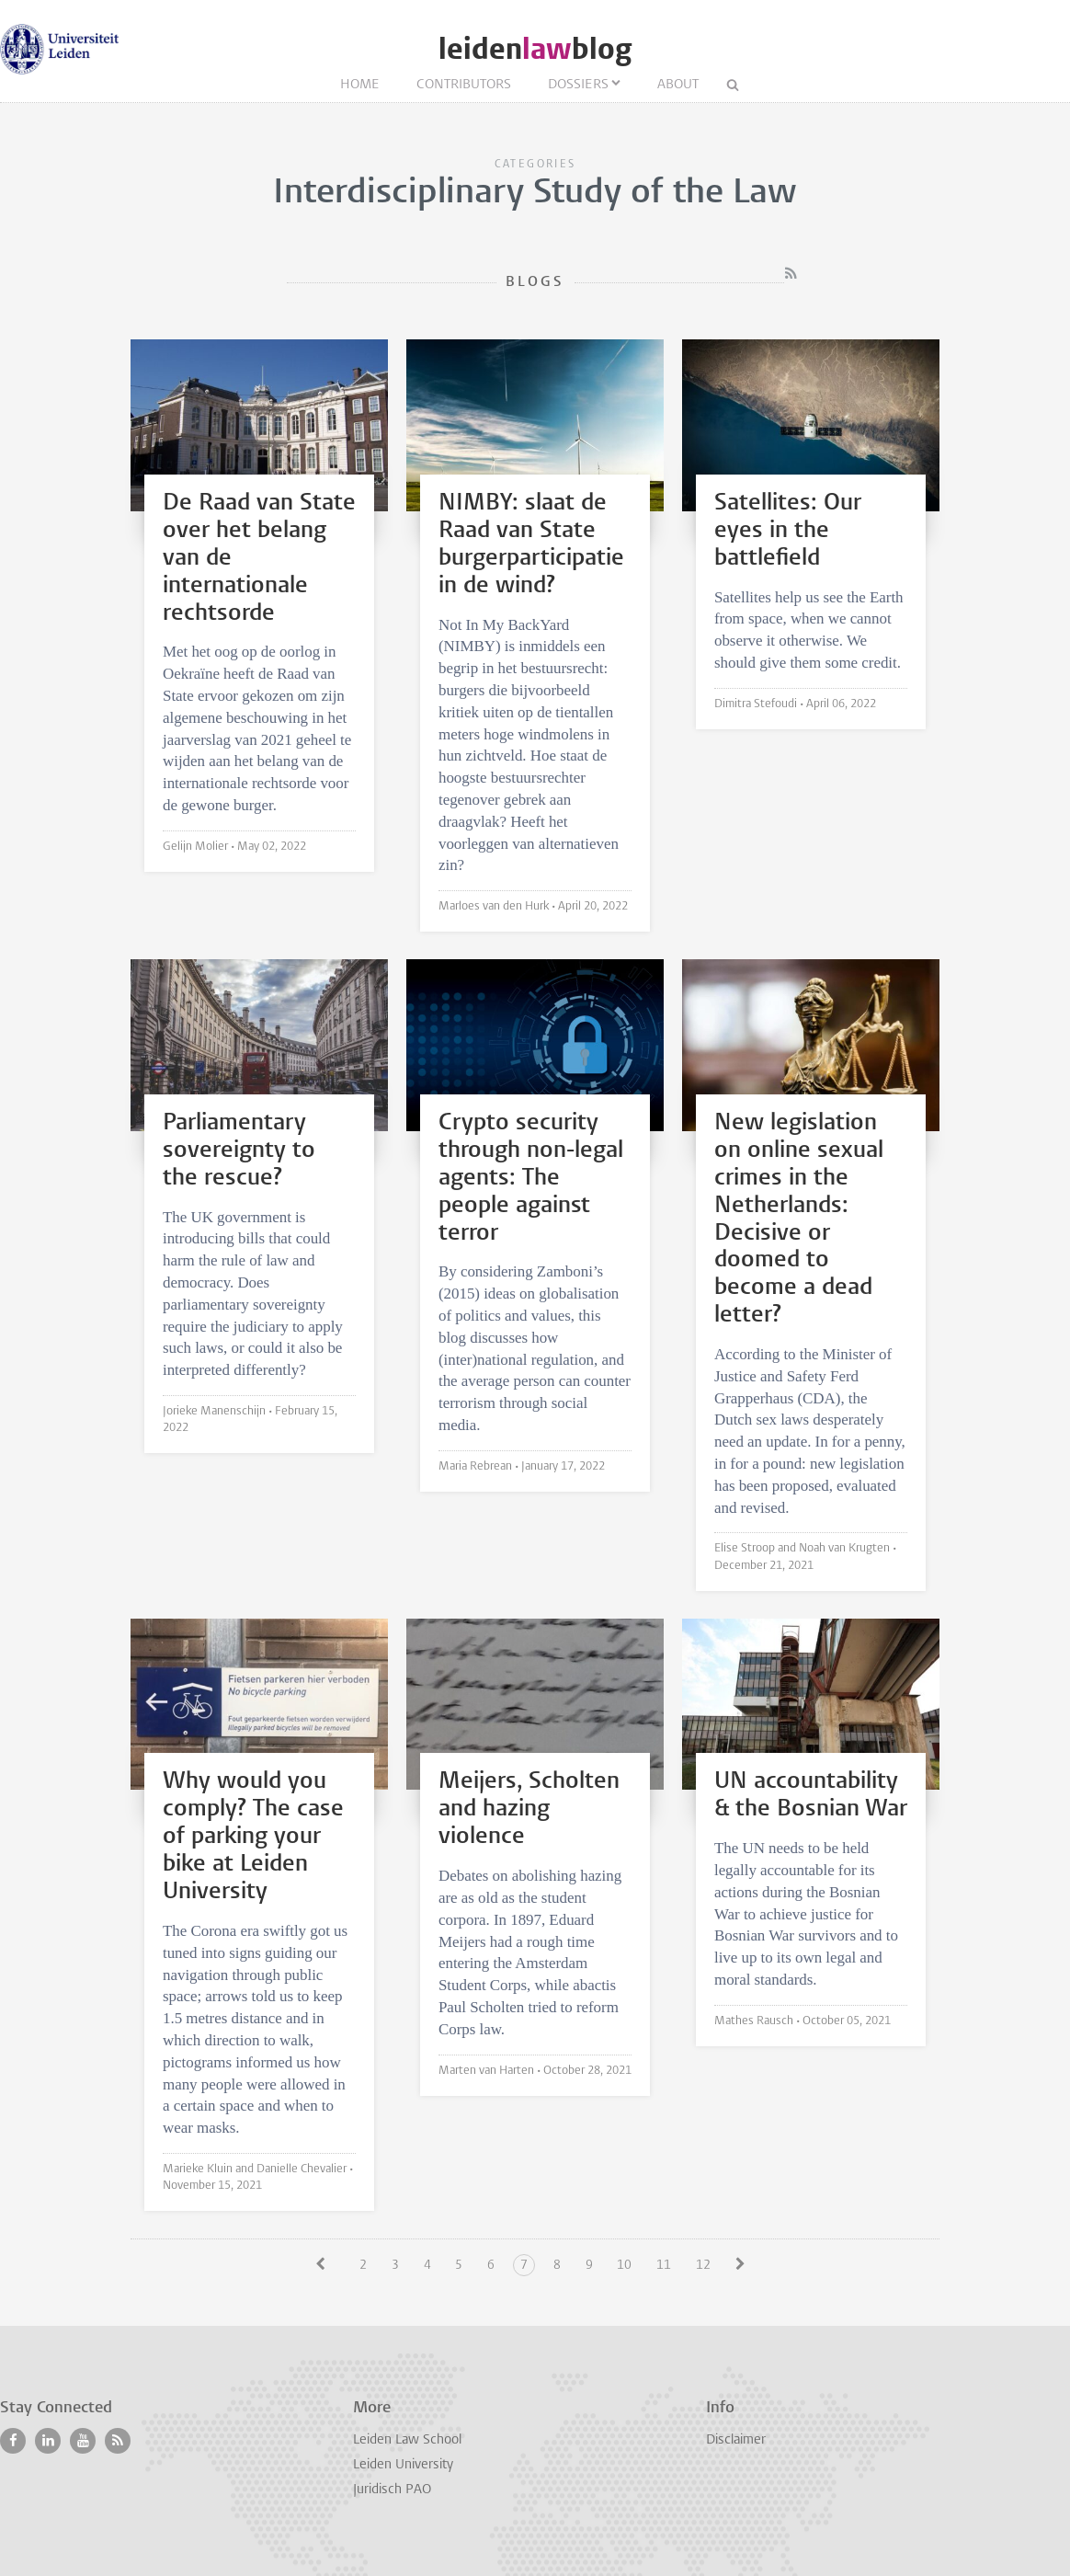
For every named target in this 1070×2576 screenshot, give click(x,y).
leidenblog (535, 49)
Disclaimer (736, 2440)
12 (703, 2266)
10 (624, 2266)
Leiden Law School (407, 2440)
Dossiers (578, 85)
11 (663, 2266)
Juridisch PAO (392, 2490)
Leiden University (403, 2465)
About (678, 85)
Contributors (463, 85)
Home (360, 85)
